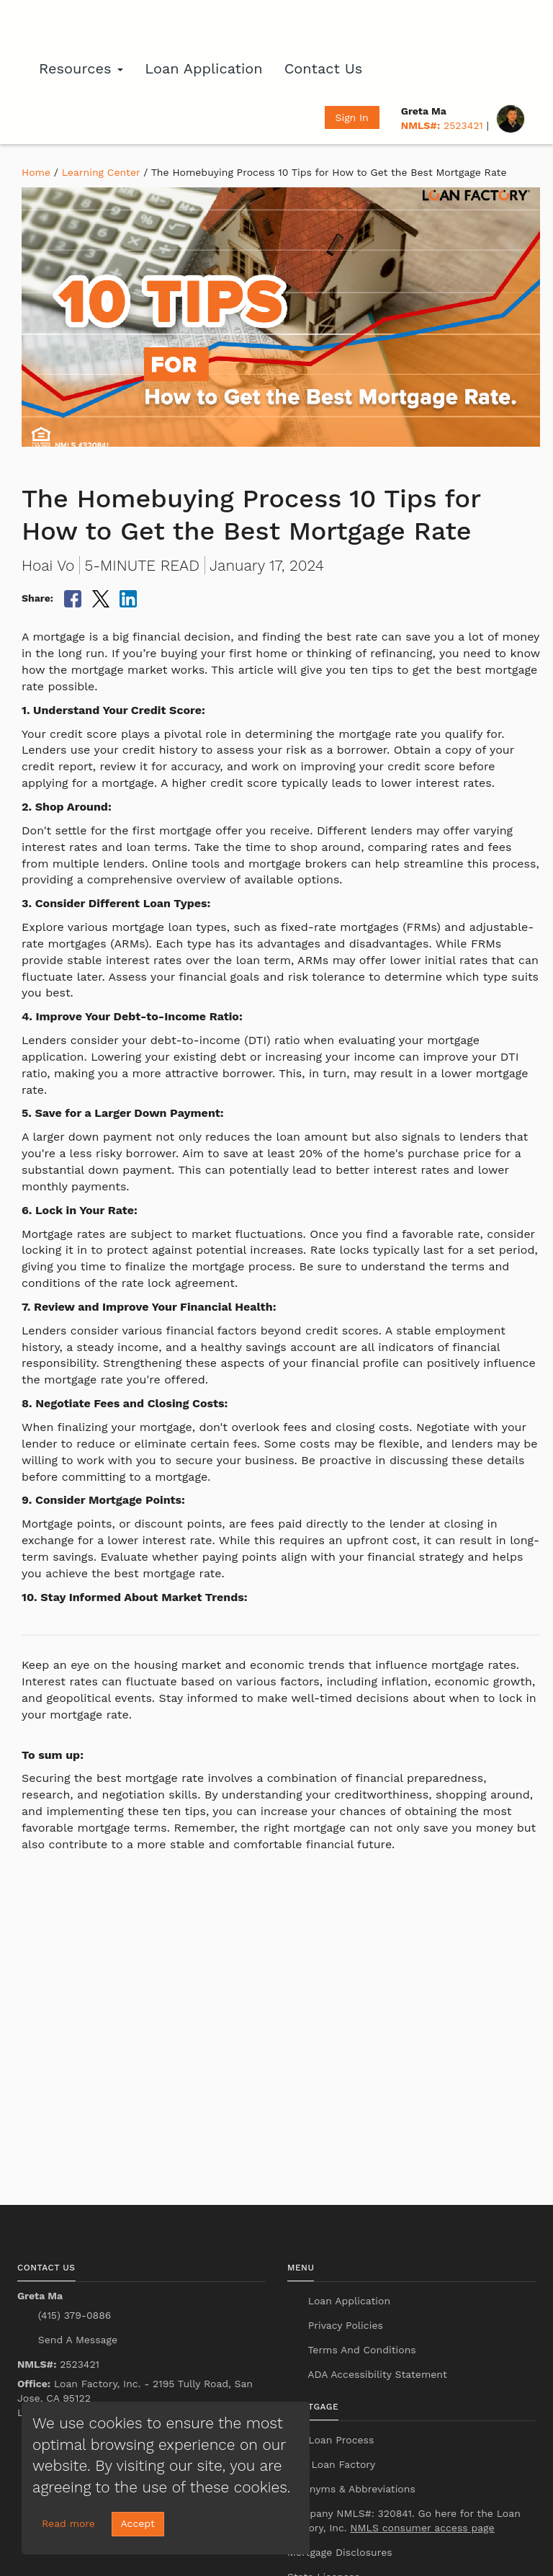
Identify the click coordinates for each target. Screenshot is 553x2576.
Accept (138, 2523)
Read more (68, 2523)
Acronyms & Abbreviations (351, 2489)
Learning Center (101, 172)
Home (36, 172)
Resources (81, 68)
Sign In (352, 117)
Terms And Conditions (360, 2350)
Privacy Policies (344, 2325)
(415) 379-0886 (73, 2315)
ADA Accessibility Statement (376, 2374)
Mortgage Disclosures (339, 2552)
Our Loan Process (330, 2440)
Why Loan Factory (331, 2464)
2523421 (442, 125)
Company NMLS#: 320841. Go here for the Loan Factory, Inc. (404, 2520)
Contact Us (323, 68)
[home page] (96, 25)
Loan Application (203, 68)
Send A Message (76, 2339)
